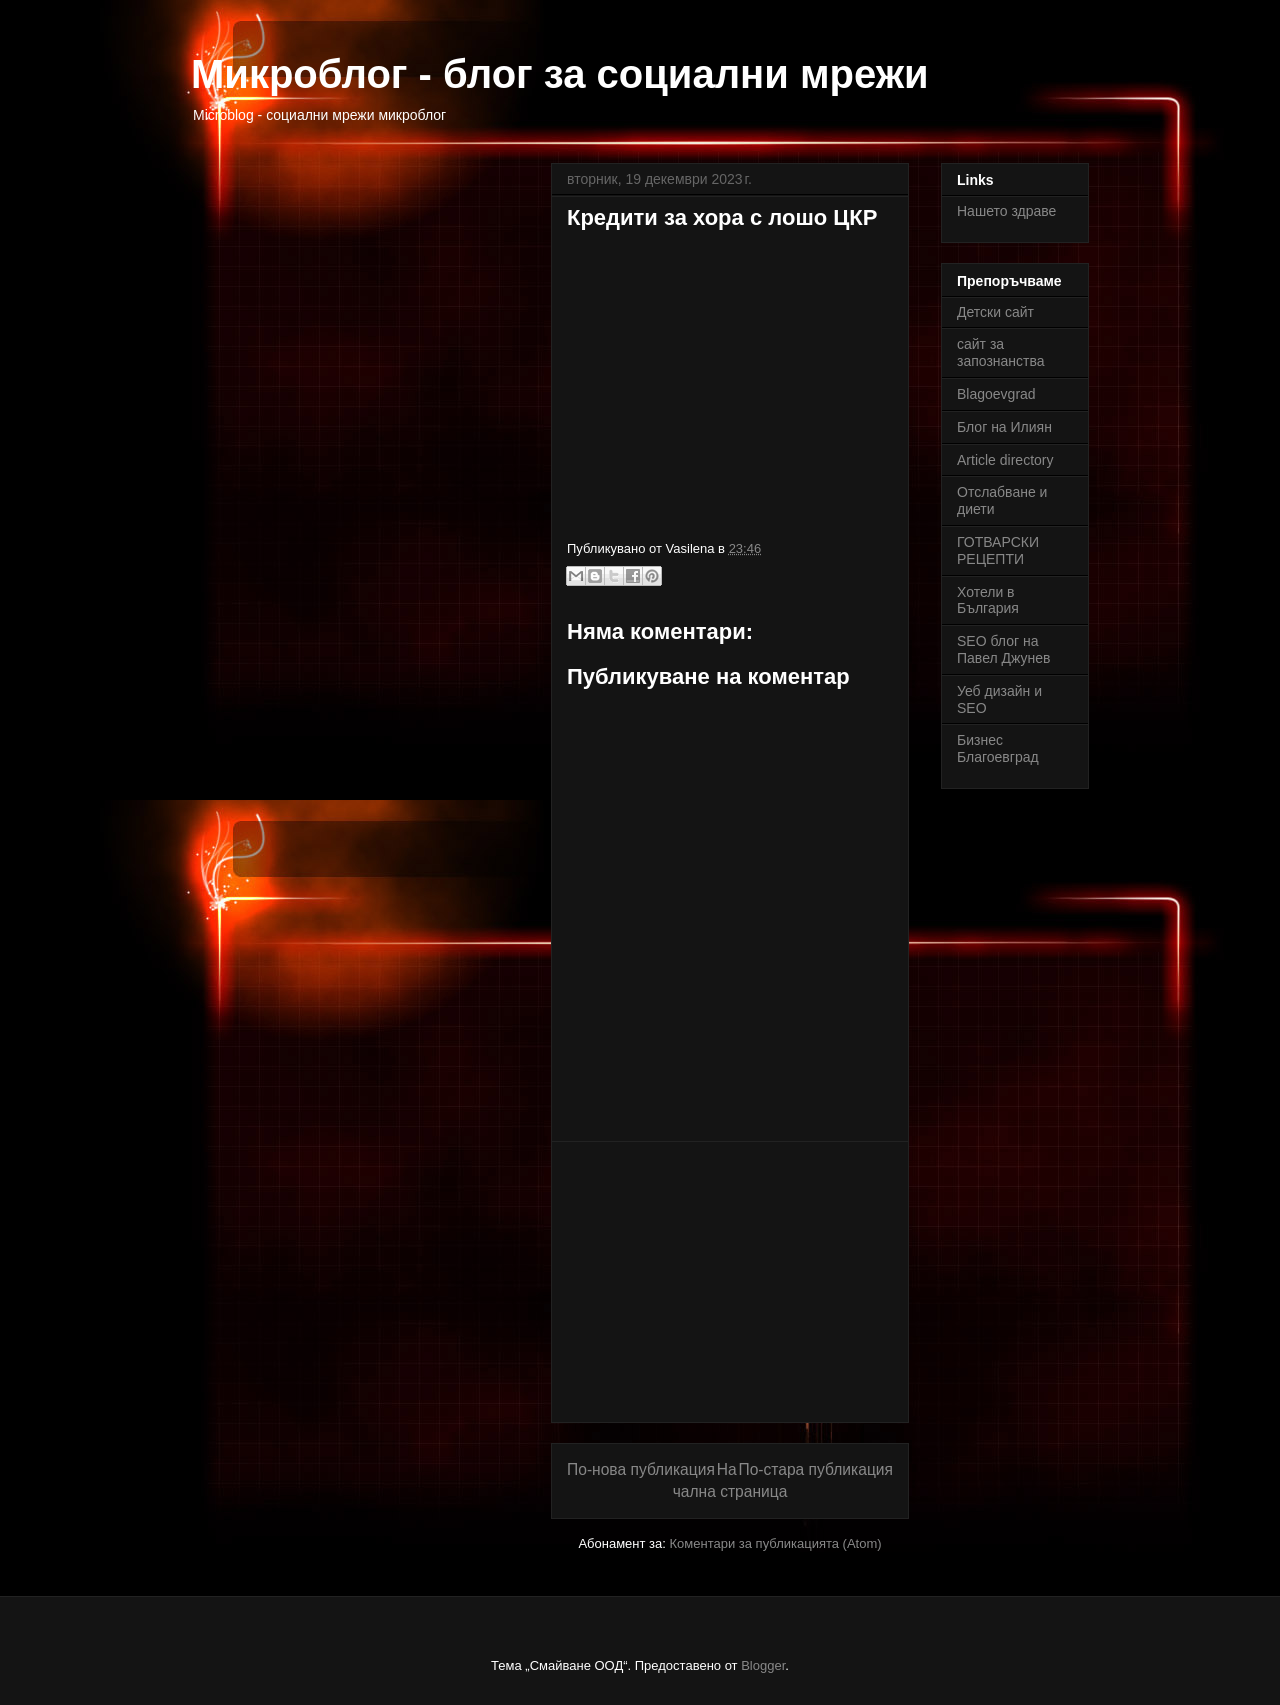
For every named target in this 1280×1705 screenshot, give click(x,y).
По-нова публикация (641, 1469)
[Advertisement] (730, 1282)
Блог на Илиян (1004, 427)
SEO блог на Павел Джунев (1003, 649)
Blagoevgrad (996, 394)
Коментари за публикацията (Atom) (776, 1543)
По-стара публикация (815, 1469)
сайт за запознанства (1001, 352)
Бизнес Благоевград (998, 748)
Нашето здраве (1006, 211)
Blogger (763, 1665)
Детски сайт (995, 312)
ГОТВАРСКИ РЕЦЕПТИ (998, 550)
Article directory (1005, 460)
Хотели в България (988, 600)
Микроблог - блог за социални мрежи (560, 74)
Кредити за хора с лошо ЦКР (722, 217)
